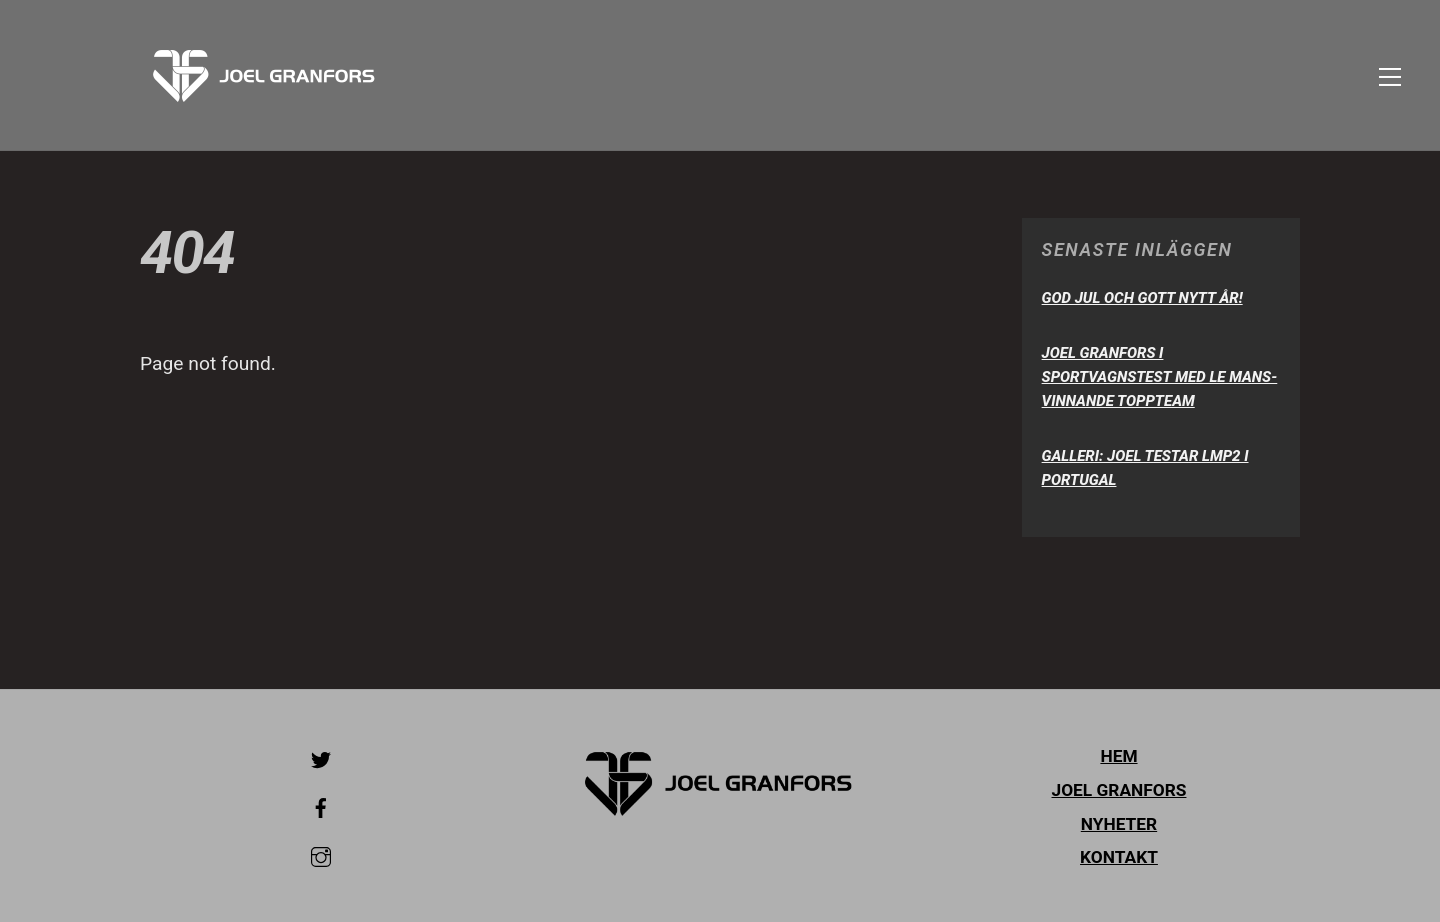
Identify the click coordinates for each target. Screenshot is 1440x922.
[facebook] (321, 806)
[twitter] (321, 758)
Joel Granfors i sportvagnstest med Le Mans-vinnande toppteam (1160, 377)
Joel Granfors (1119, 790)
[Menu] (1390, 75)
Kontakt (1119, 857)
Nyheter (1119, 824)
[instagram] (321, 855)
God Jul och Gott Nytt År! (1142, 298)
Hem (1118, 756)
